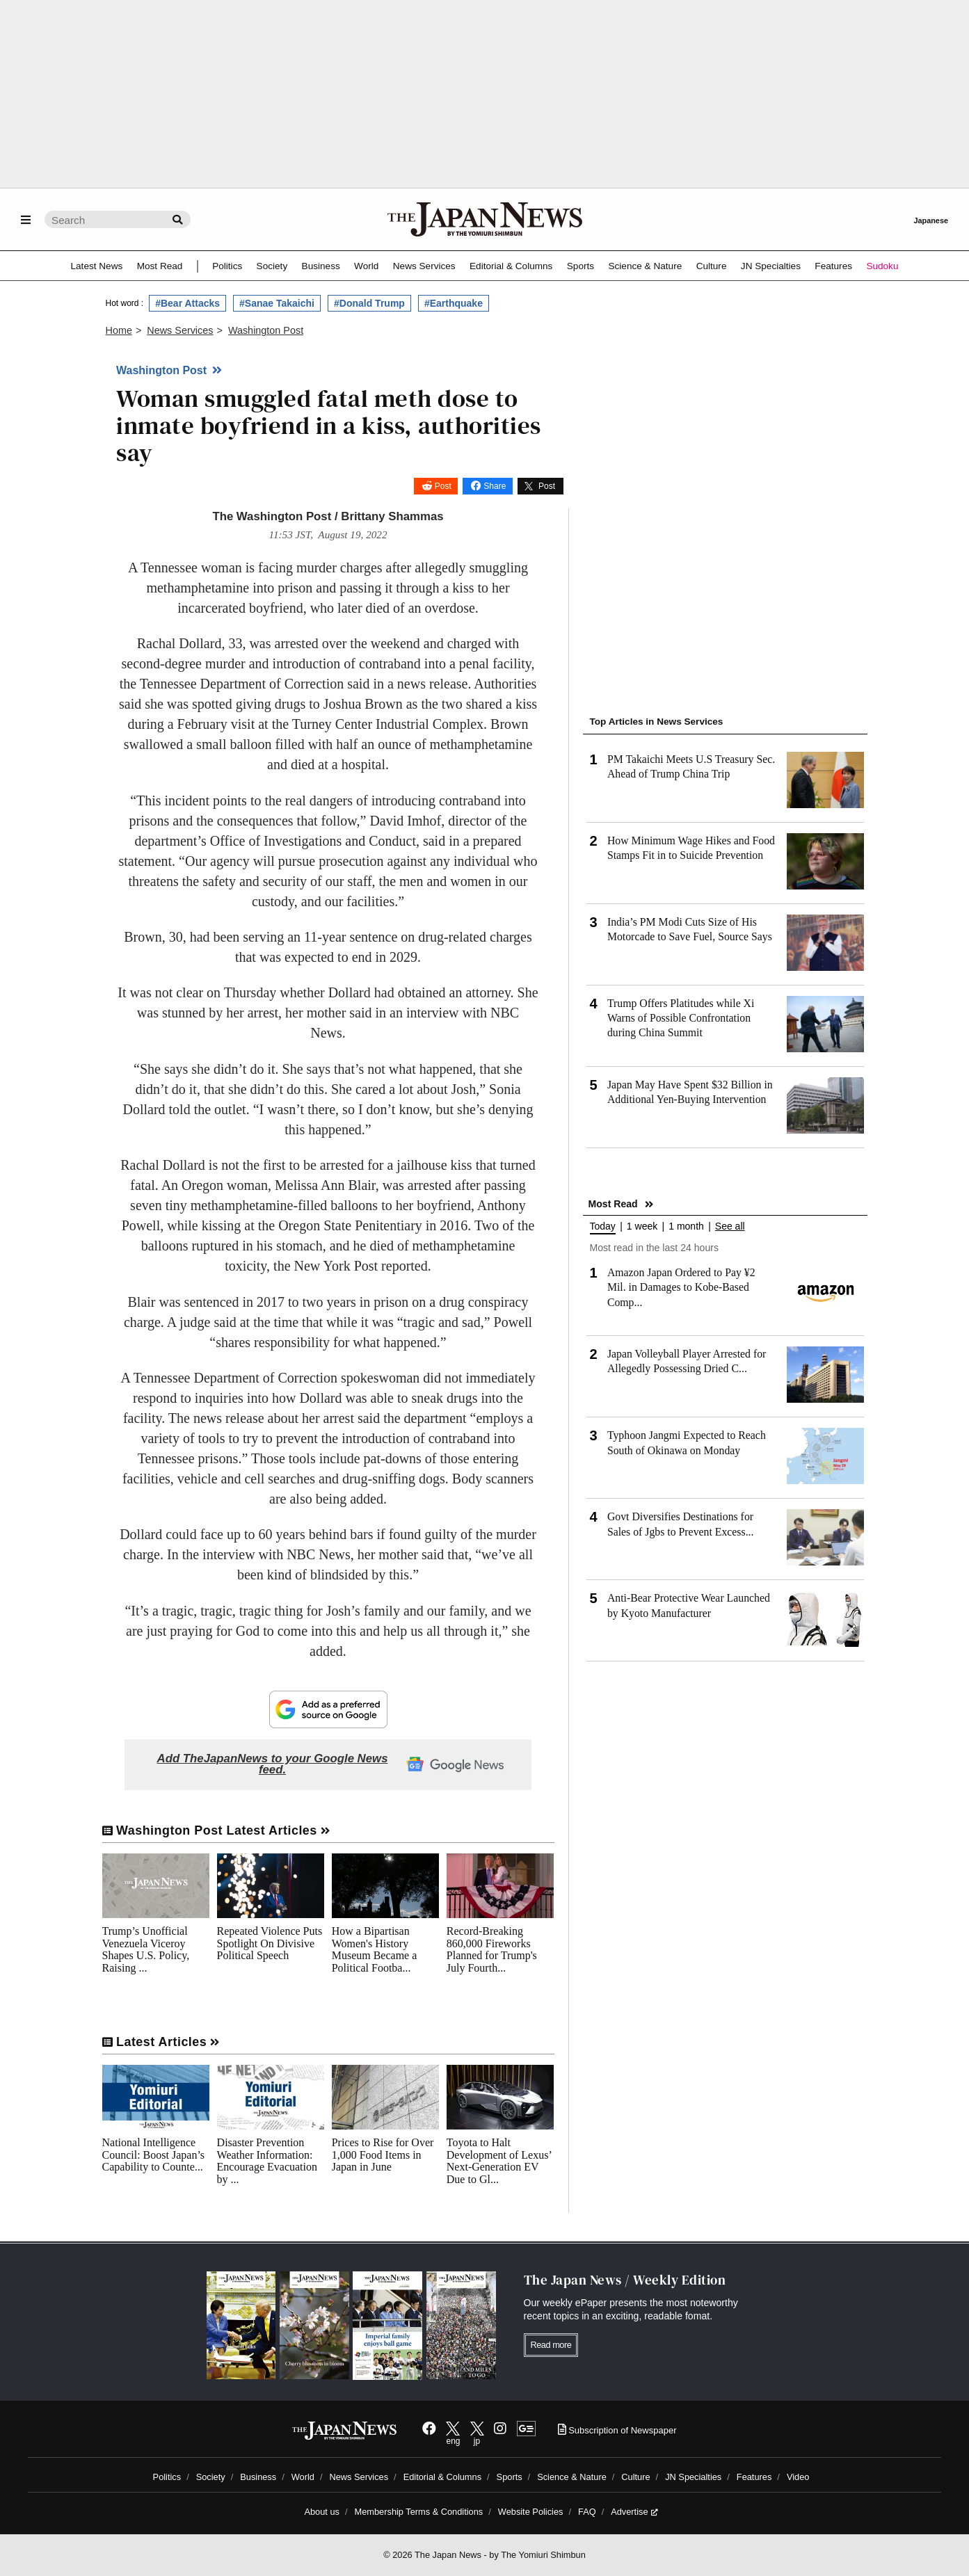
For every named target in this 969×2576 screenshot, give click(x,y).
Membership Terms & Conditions (419, 2511)
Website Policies (530, 2511)
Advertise (634, 2511)
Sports (580, 266)
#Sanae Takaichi (276, 303)
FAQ (587, 2511)
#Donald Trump (369, 303)
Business (321, 266)
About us (321, 2511)
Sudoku (882, 266)
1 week (642, 1226)
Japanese (930, 220)
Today (603, 1226)
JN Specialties (771, 266)
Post (443, 486)
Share (494, 486)
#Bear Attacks (187, 303)
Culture (711, 266)
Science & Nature (645, 266)
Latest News (97, 266)
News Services (424, 266)
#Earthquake (453, 303)
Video (798, 2477)
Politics (227, 266)
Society (272, 266)
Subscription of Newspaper (617, 2430)
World (366, 266)
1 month (686, 1226)
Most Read (160, 266)
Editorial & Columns (511, 266)
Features (833, 266)
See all (730, 1226)
